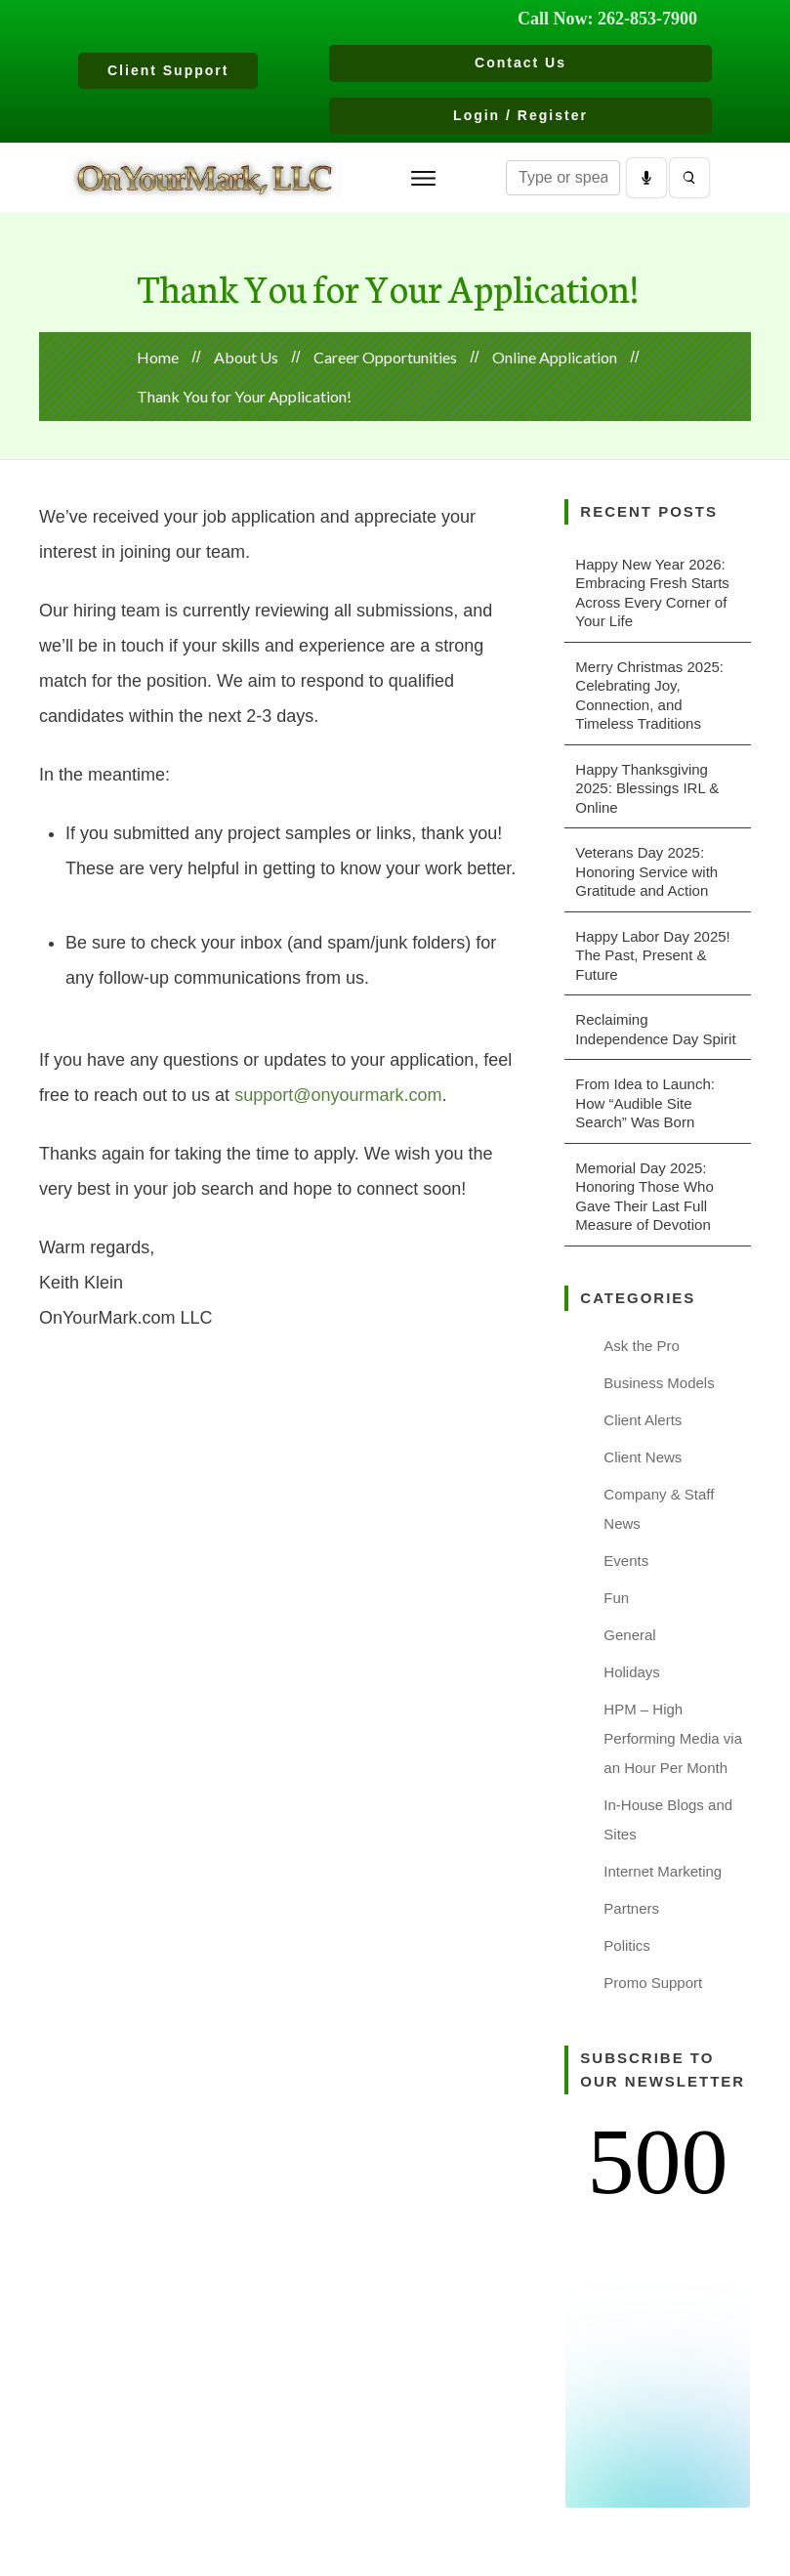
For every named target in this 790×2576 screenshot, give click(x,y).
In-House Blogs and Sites (667, 1819)
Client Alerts (642, 1420)
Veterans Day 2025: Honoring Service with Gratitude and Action (646, 871)
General (629, 1634)
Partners (631, 1908)
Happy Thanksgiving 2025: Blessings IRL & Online (647, 788)
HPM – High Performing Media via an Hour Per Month (672, 1738)
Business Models (658, 1382)
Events (625, 1560)
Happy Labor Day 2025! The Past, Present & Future (652, 955)
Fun (616, 1597)
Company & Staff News (658, 1509)
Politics (626, 1945)
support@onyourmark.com (337, 1095)
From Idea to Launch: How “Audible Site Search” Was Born (645, 1103)
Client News (642, 1457)
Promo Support (652, 1982)
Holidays (631, 1672)
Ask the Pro (641, 1345)
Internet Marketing (662, 1871)
